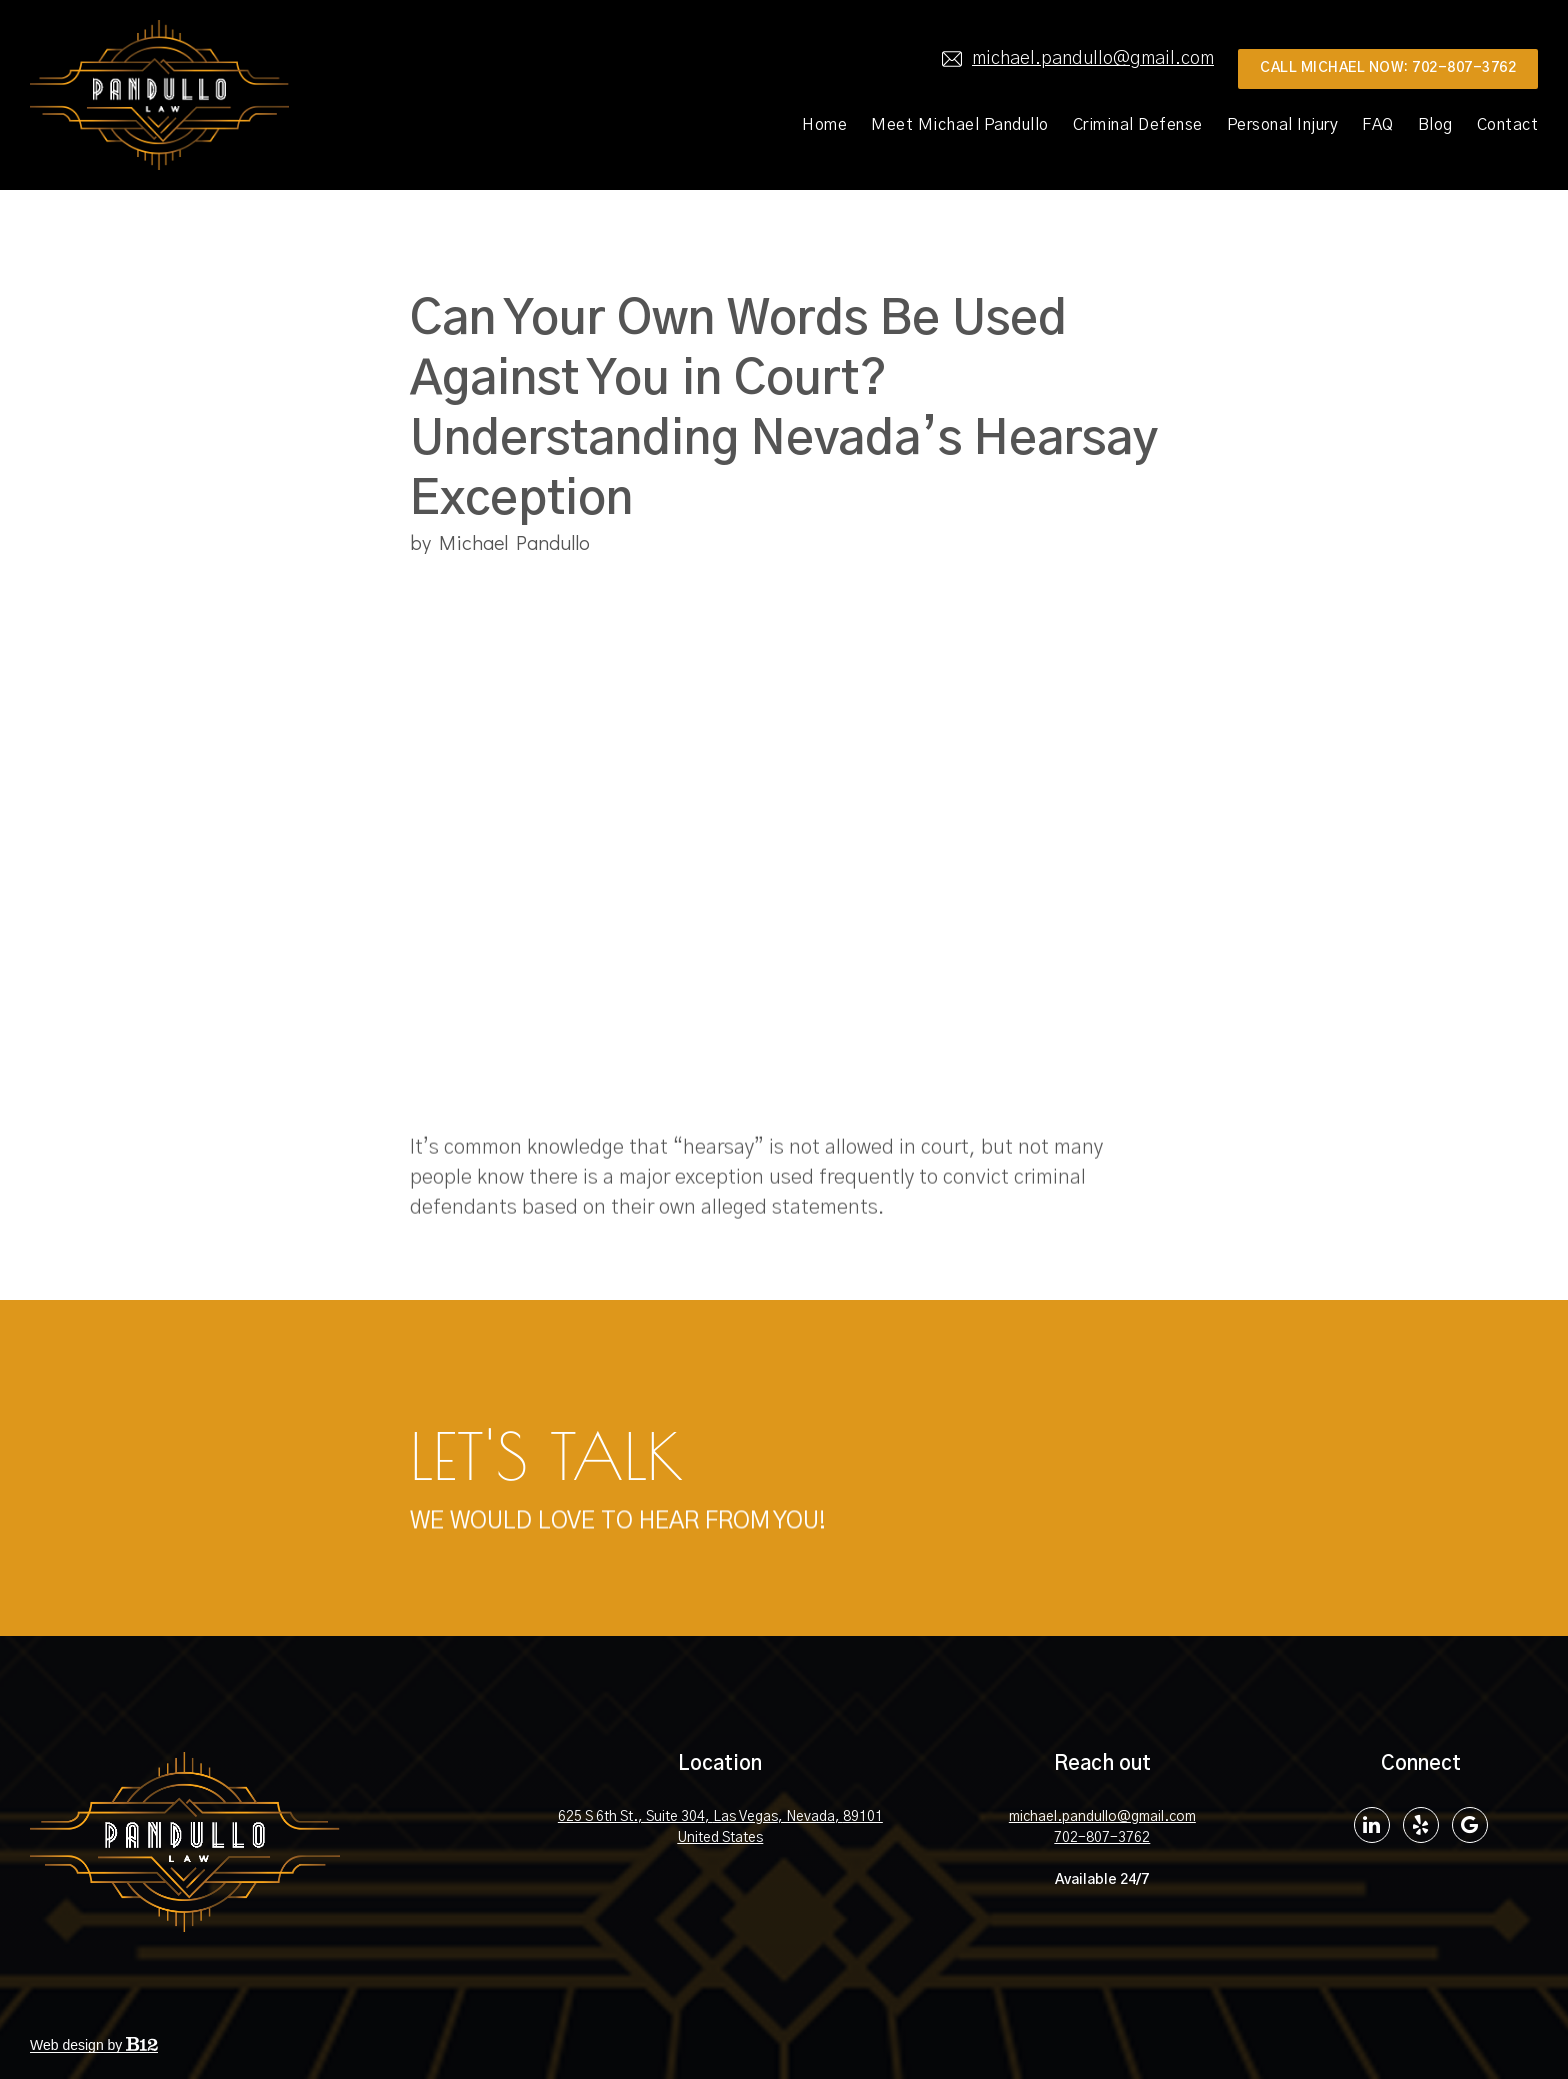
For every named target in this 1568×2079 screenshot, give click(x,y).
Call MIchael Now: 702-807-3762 (1388, 68)
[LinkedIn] (1372, 1825)
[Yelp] (1421, 1825)
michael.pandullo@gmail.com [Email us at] (1078, 59)
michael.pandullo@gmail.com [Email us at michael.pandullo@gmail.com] (1102, 1817)
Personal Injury (1283, 125)
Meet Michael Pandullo (960, 125)
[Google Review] (1470, 1825)
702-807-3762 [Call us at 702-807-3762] (1102, 1838)
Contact (1508, 125)
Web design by (94, 2045)
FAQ (1378, 125)
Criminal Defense (1138, 125)
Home (824, 125)
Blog (1435, 125)
